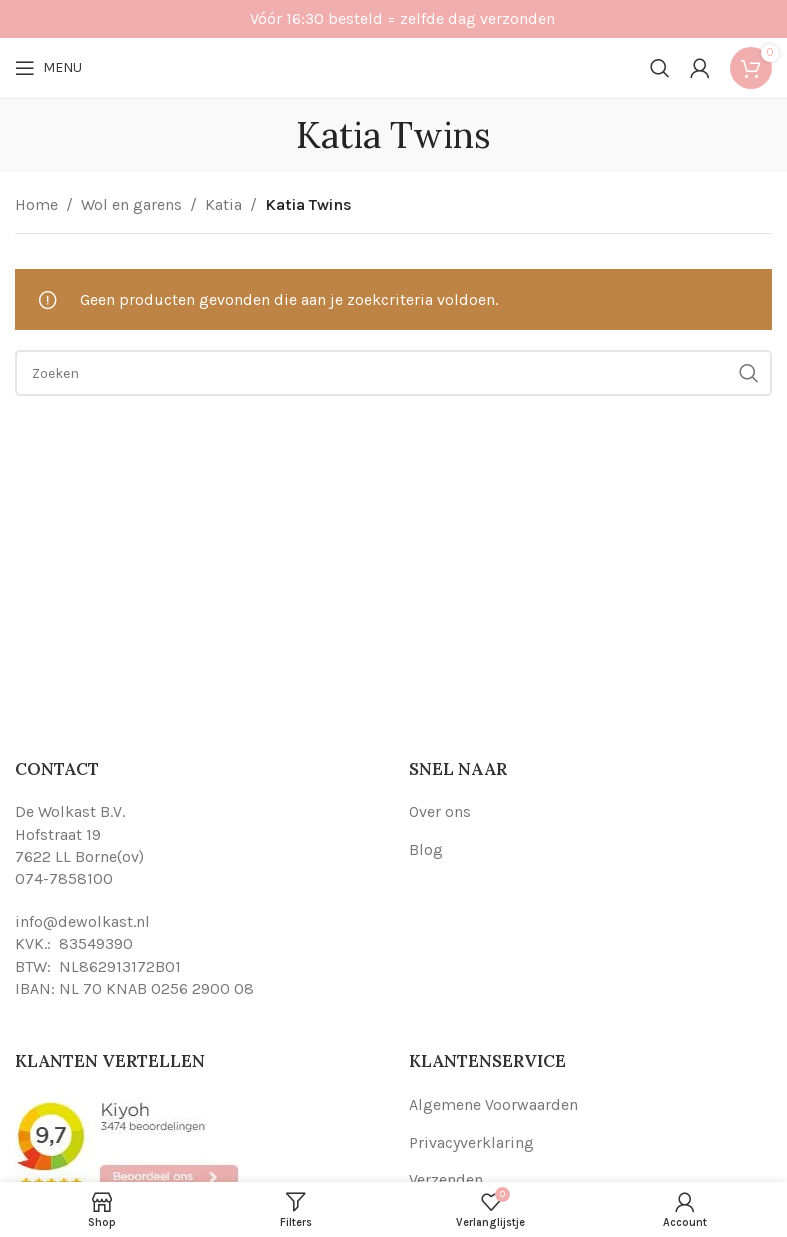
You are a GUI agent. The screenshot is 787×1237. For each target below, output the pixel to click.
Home (36, 204)
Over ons (440, 811)
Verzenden (446, 1179)
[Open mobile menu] (48, 68)
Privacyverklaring (471, 1142)
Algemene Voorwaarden (493, 1104)
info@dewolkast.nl (82, 921)
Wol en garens (131, 204)
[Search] (660, 68)
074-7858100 (64, 878)
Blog (426, 849)
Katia (223, 204)
